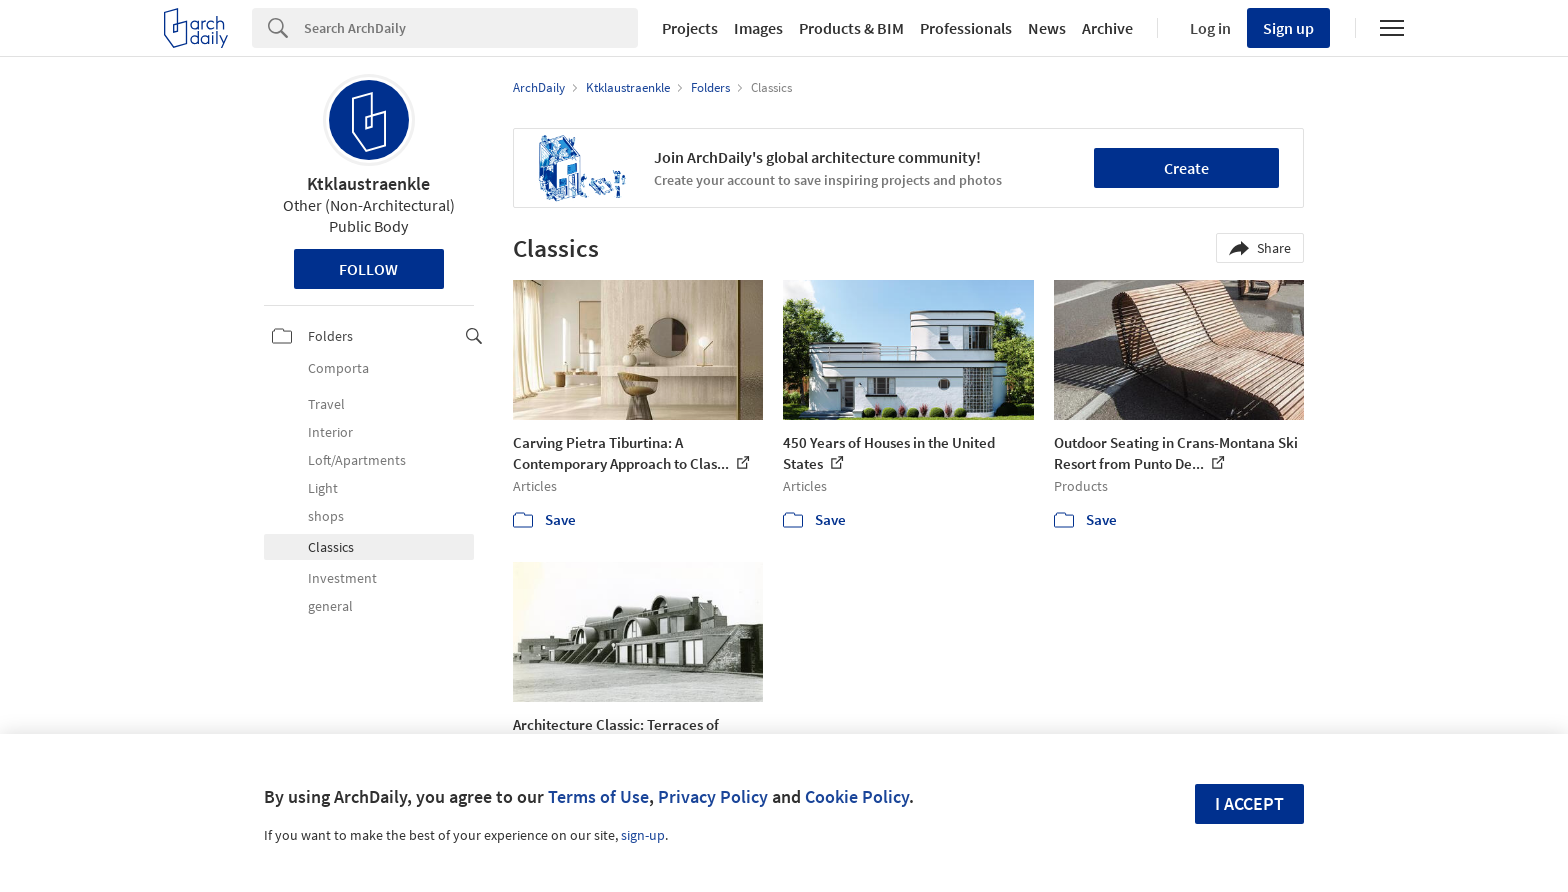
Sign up (1288, 28)
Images (758, 28)
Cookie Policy (857, 796)
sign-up (643, 835)
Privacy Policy (713, 796)
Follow (368, 269)
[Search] (471, 28)
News (1047, 28)
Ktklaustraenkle (368, 183)
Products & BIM (851, 28)
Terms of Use (598, 796)
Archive (1107, 28)
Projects (690, 28)
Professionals (966, 28)
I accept (1249, 803)
